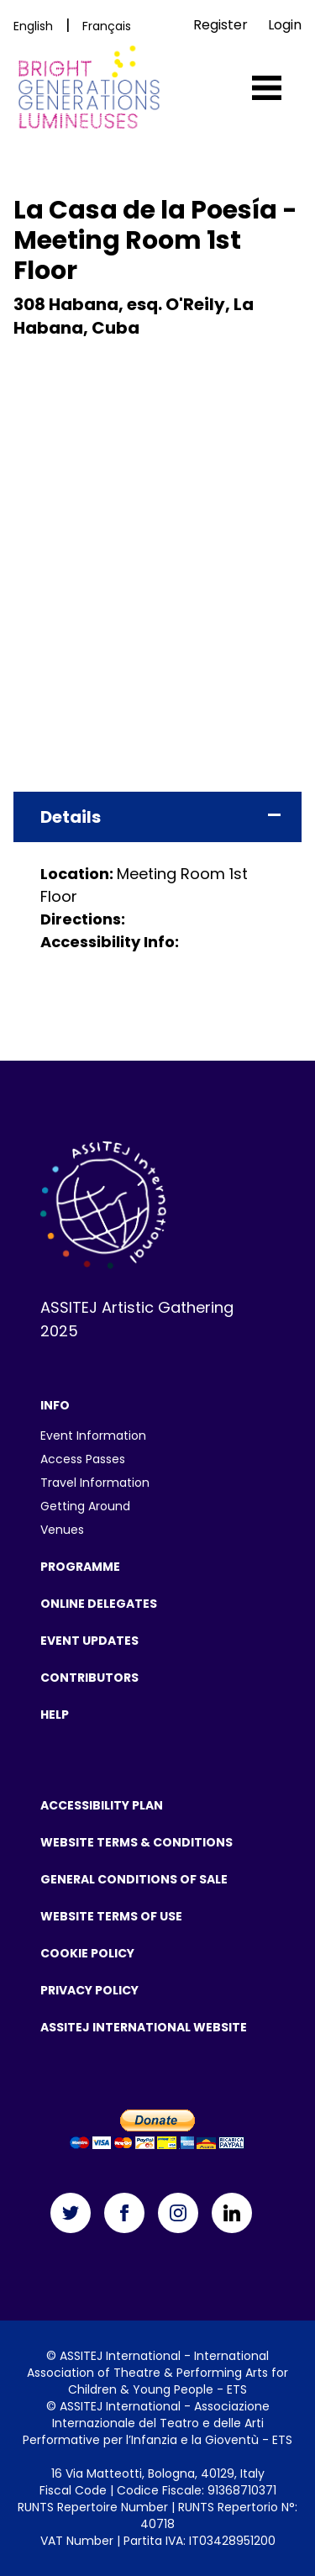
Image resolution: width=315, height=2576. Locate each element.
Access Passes (82, 1459)
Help (54, 1714)
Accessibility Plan (101, 1805)
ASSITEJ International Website (143, 2027)
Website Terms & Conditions (136, 1842)
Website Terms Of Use (111, 1916)
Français (106, 26)
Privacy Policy (89, 1990)
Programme (80, 1566)
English (33, 26)
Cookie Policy (87, 1953)
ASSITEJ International (120, 2355)
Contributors (89, 1677)
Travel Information (95, 1482)
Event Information (93, 1435)
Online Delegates (98, 1603)
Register (220, 24)
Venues (62, 1529)
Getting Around (85, 1506)
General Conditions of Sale (134, 1879)
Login (285, 24)
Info (55, 1405)
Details (70, 817)
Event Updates (89, 1640)
